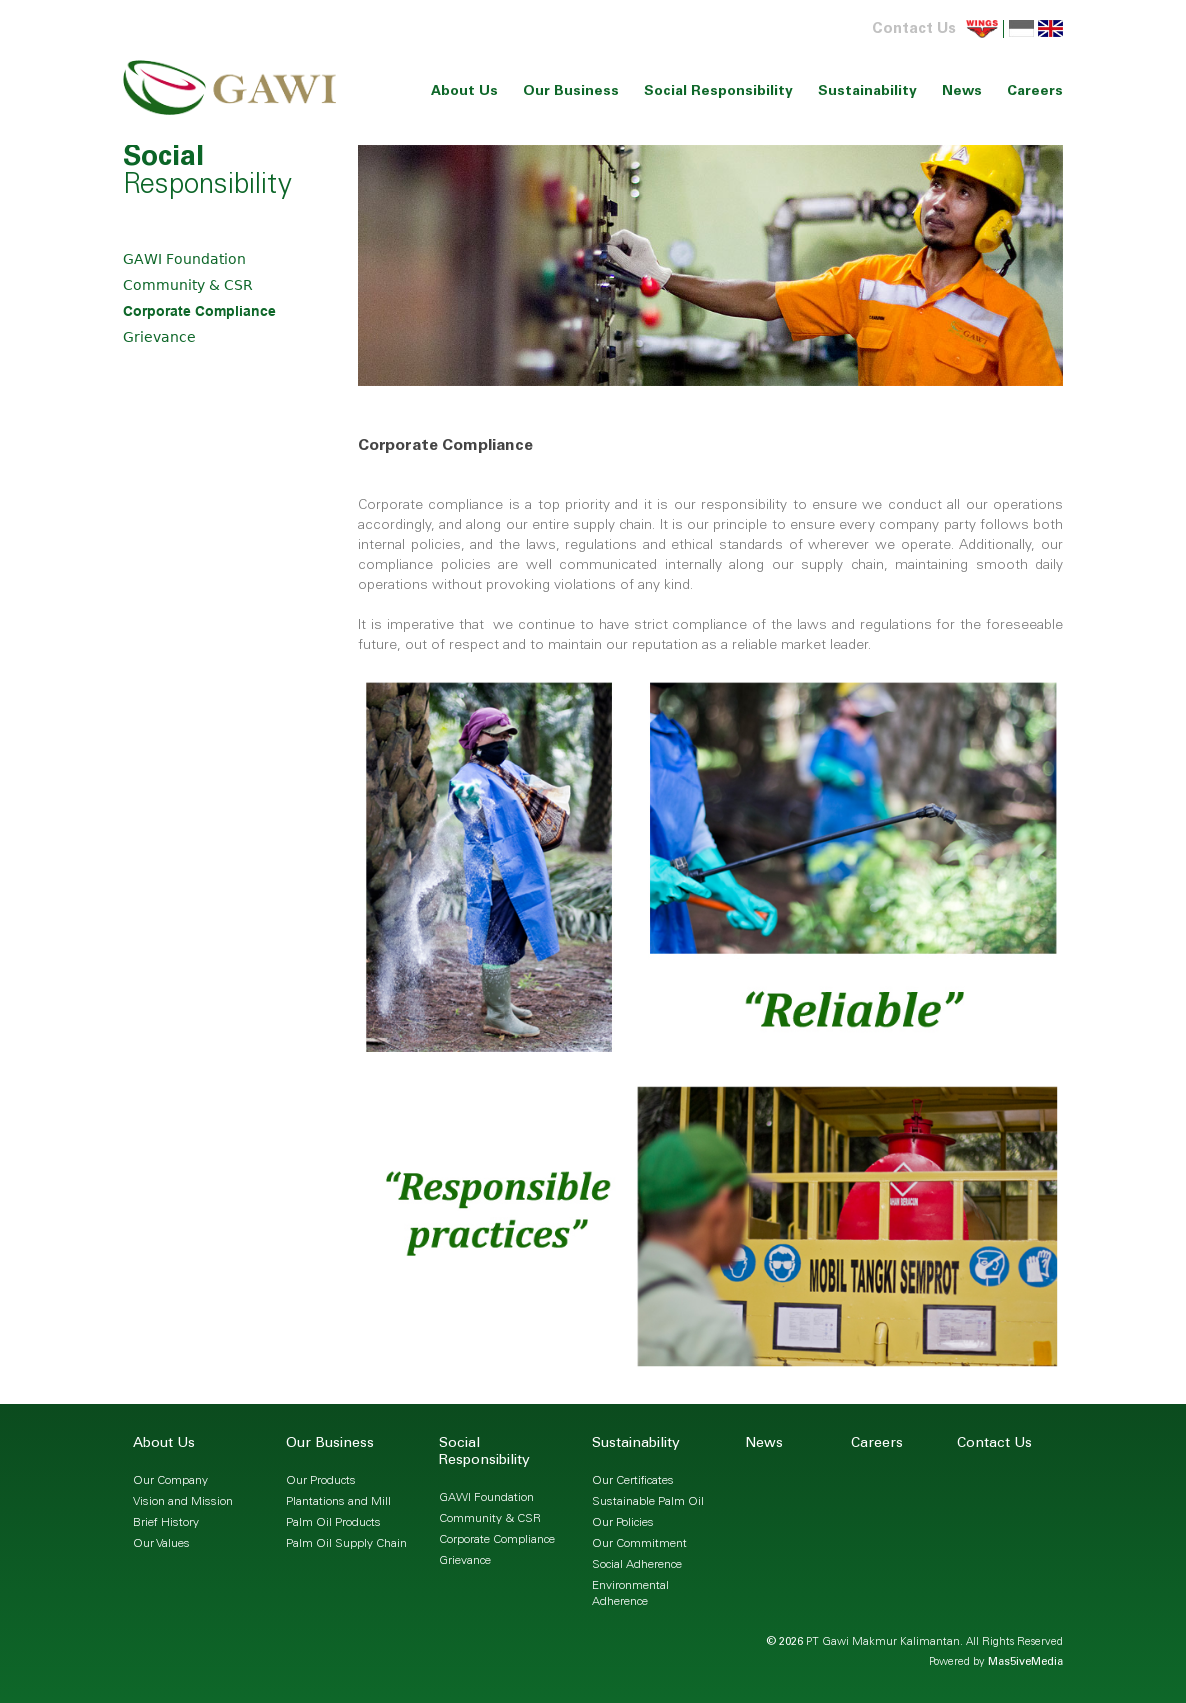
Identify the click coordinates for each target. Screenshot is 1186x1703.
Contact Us (914, 29)
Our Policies (623, 1523)
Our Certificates (633, 1481)
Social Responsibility (718, 92)
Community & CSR (188, 285)
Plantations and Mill (338, 1502)
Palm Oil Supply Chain (346, 1544)
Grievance (159, 337)
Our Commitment (639, 1544)
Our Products (321, 1481)
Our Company (170, 1481)
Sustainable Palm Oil (648, 1502)
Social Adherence (637, 1565)
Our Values (161, 1544)
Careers (1035, 92)
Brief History (166, 1523)
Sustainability (867, 92)
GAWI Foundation (184, 259)
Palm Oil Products (333, 1523)
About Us (464, 92)
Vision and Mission (183, 1502)
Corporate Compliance (199, 311)
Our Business (571, 92)
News (962, 92)
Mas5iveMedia (1025, 1662)
